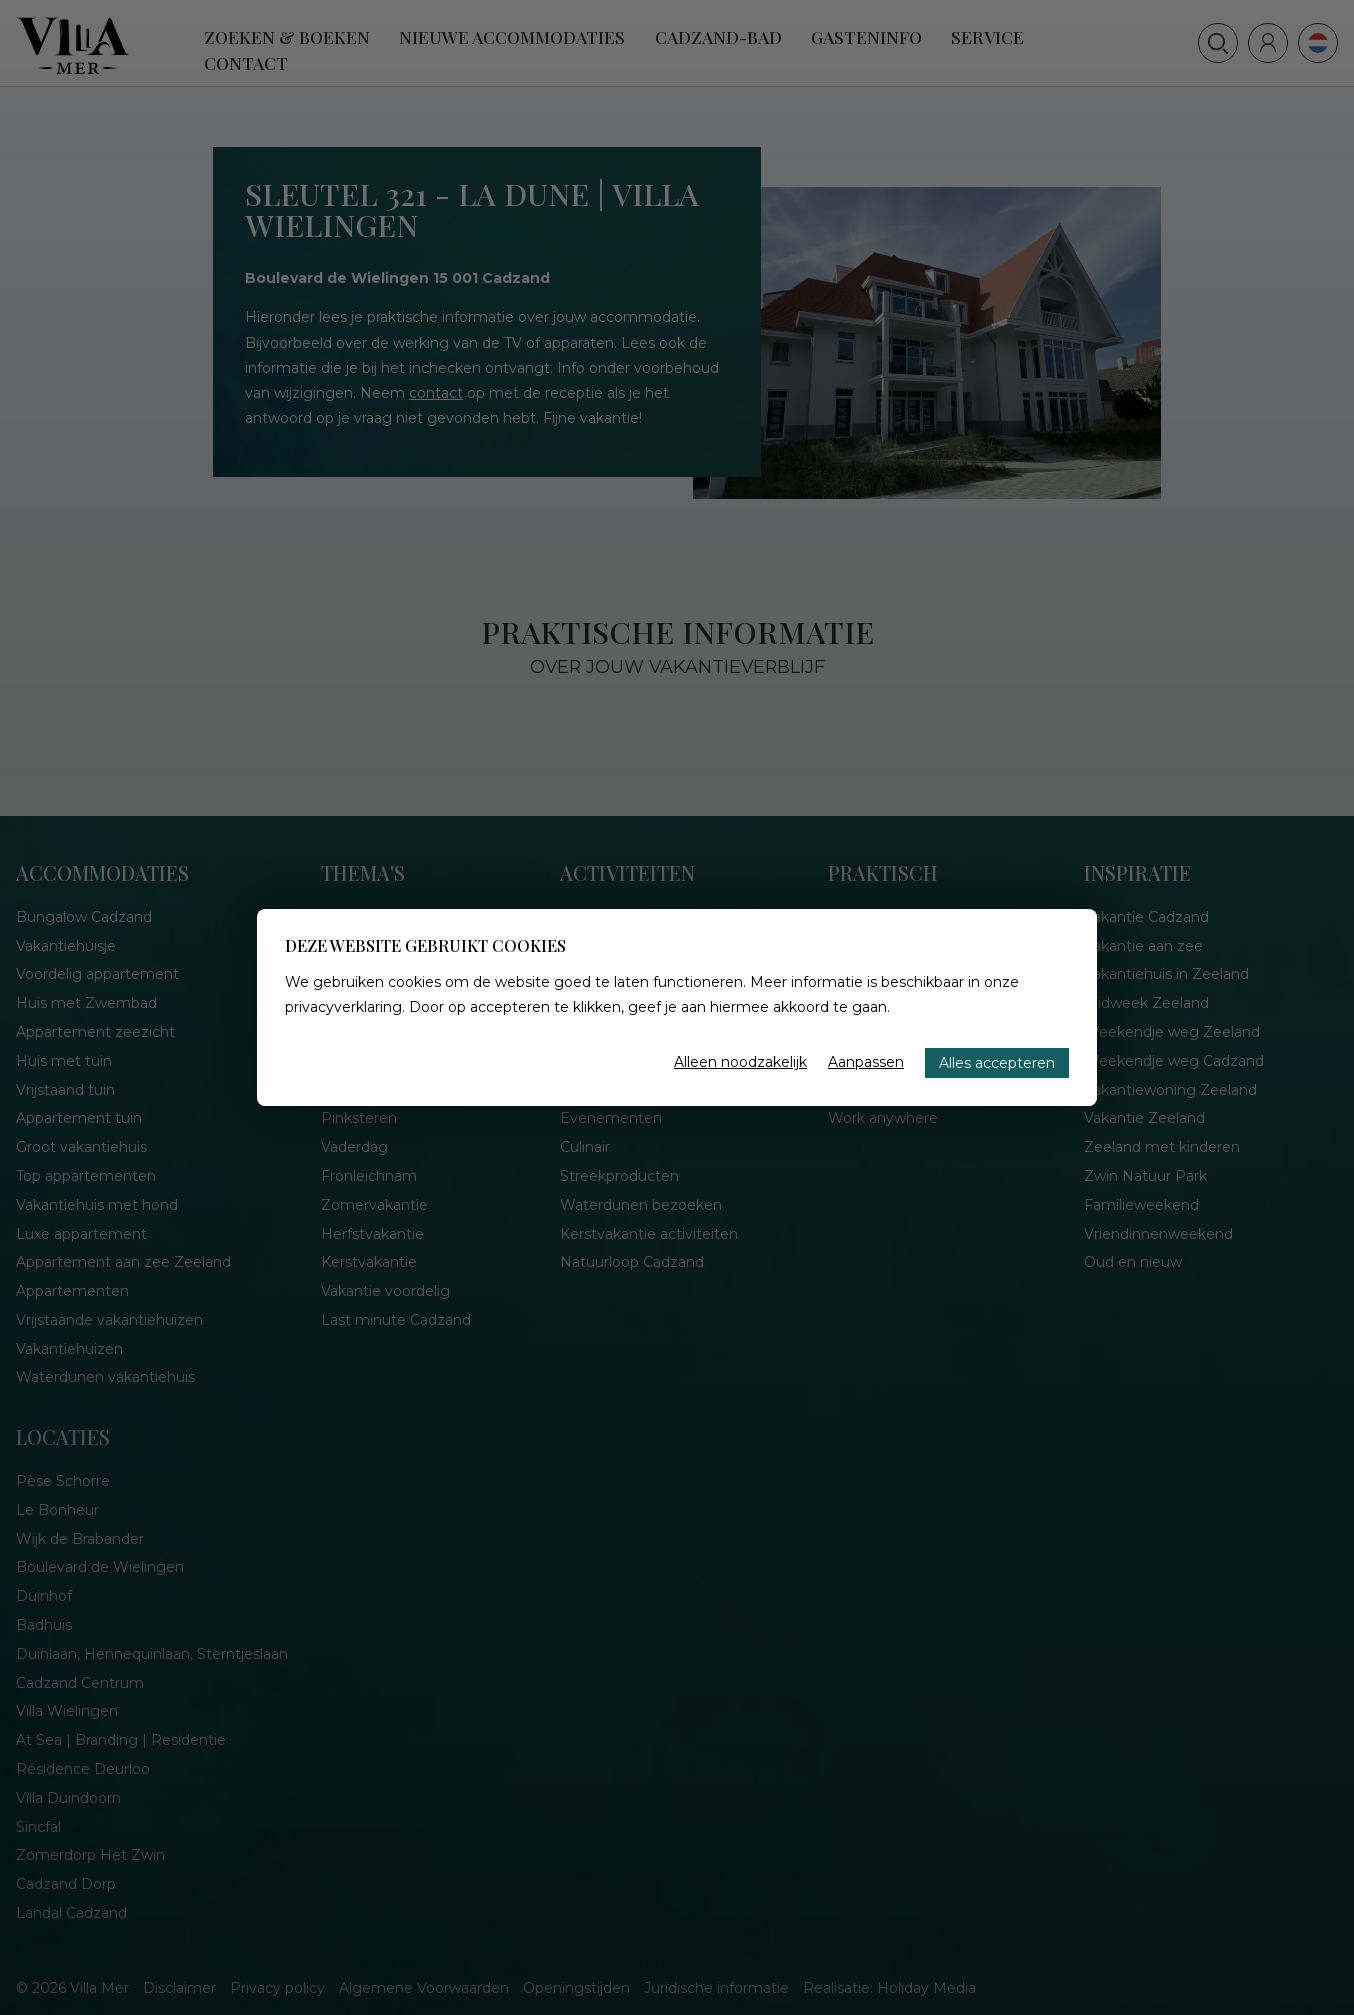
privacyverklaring (343, 1007)
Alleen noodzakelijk (740, 1062)
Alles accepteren (997, 1063)
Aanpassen (866, 1062)
